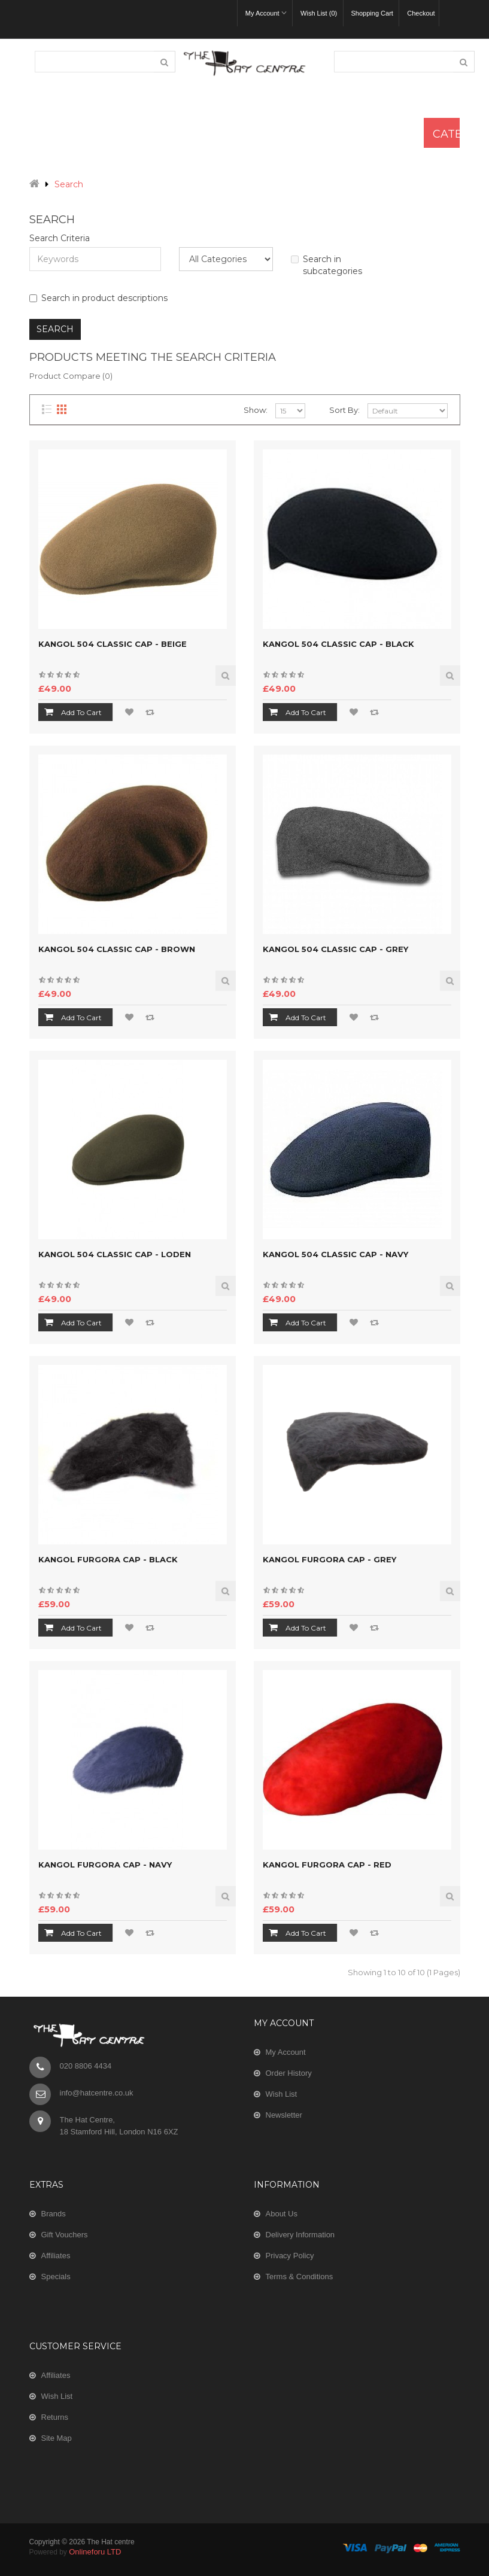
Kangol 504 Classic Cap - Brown (116, 949)
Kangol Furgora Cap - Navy (105, 1864)
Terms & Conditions (299, 2276)
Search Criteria (59, 238)
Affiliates (56, 2255)
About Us (281, 2213)
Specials (56, 2276)
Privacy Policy (290, 2255)
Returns (55, 2417)
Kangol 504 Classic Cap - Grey (335, 949)
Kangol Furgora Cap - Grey (329, 1559)
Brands (53, 2213)
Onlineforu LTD (95, 2551)
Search (68, 184)
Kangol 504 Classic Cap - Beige (112, 644)
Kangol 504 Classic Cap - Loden (114, 1254)
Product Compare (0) (71, 376)
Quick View (225, 675)
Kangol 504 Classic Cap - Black (338, 644)
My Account (286, 2052)
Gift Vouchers (64, 2234)
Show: (256, 410)
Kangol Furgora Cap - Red (327, 1864)
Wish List (281, 2094)
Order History (289, 2073)
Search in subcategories (326, 265)
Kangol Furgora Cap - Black (108, 1559)
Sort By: (344, 410)
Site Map (56, 2438)
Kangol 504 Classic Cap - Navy (335, 1254)
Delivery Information (300, 2234)
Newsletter (284, 2114)
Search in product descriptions (98, 298)
